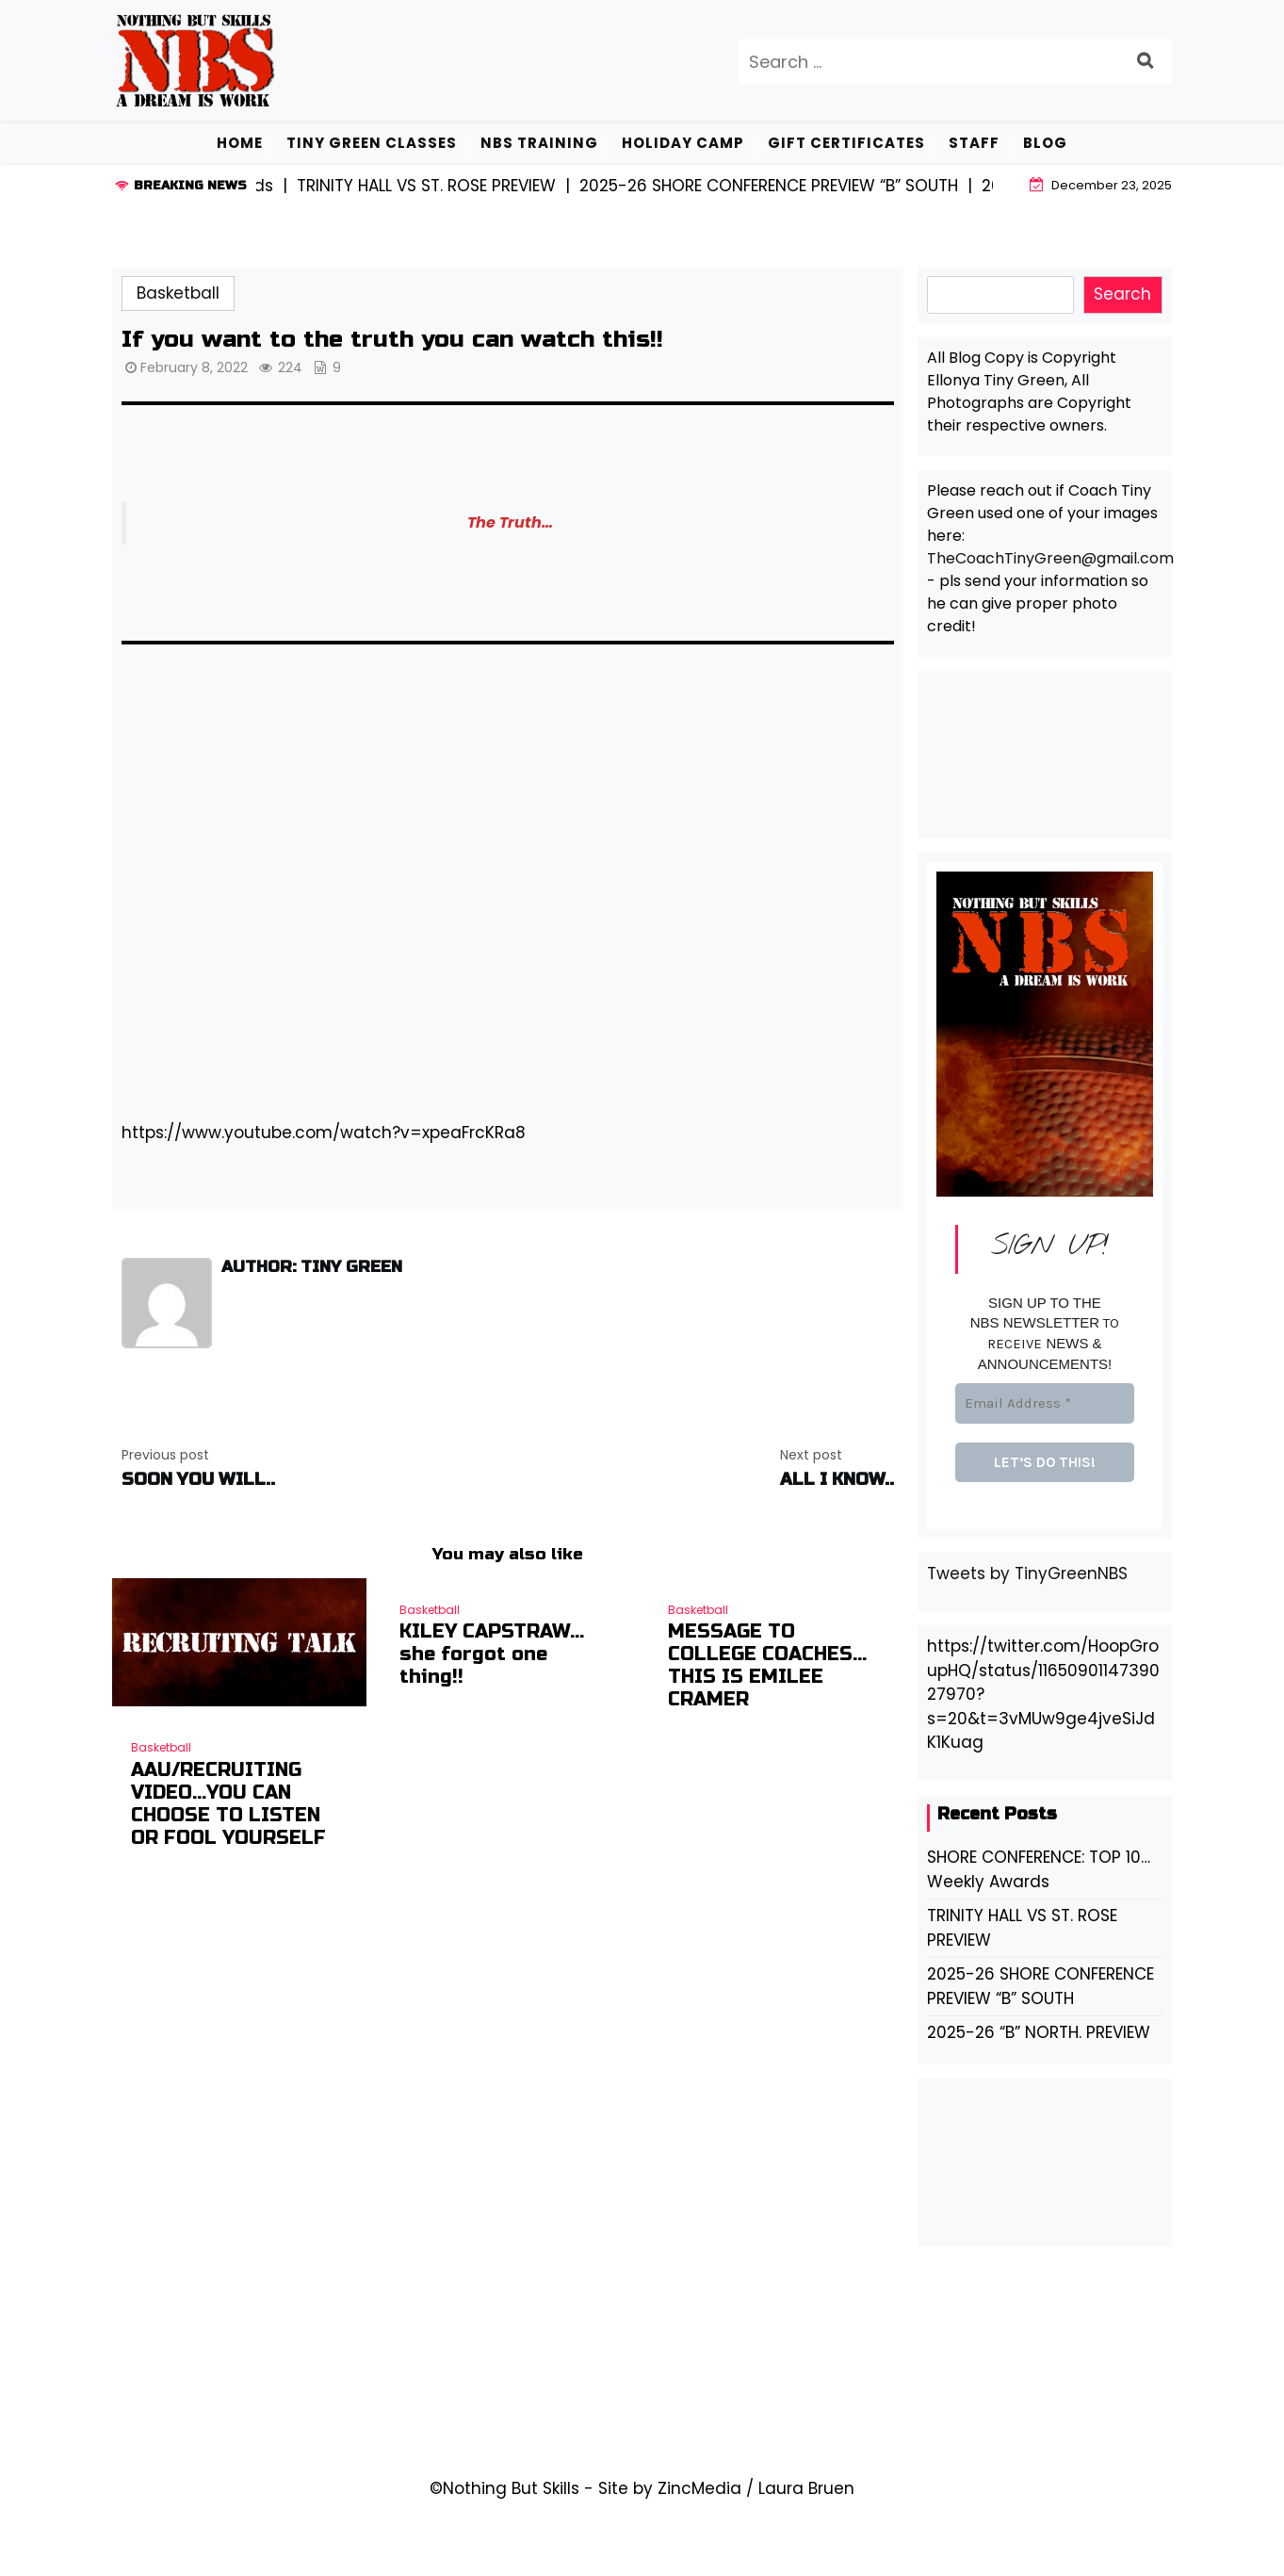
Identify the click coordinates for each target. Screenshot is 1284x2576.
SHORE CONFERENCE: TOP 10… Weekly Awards (1038, 1869)
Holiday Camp (683, 143)
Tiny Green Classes (371, 143)
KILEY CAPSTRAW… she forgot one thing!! (491, 1654)
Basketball (178, 293)
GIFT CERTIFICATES (846, 143)
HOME (240, 143)
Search (1122, 294)
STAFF (974, 143)
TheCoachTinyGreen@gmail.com (1050, 558)
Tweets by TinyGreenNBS (1027, 1573)
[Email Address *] (1044, 1403)
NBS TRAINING (539, 143)
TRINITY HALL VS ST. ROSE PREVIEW (1022, 1927)
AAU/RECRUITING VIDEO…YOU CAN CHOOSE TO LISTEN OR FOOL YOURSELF (228, 1804)
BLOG (1045, 143)
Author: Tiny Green (311, 1267)
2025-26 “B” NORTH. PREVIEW (1038, 2032)
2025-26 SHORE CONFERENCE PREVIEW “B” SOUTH (1040, 1986)
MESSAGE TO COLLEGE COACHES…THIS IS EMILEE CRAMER (767, 1666)
